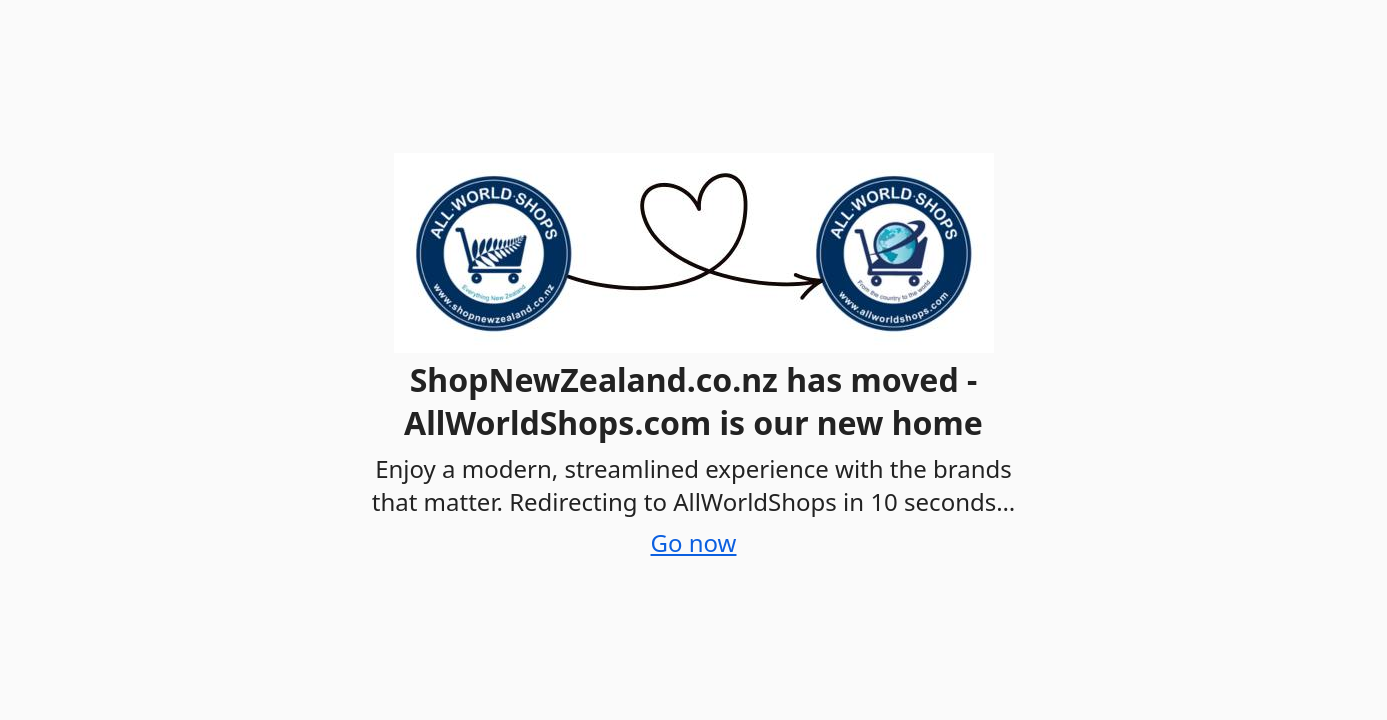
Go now (694, 542)
